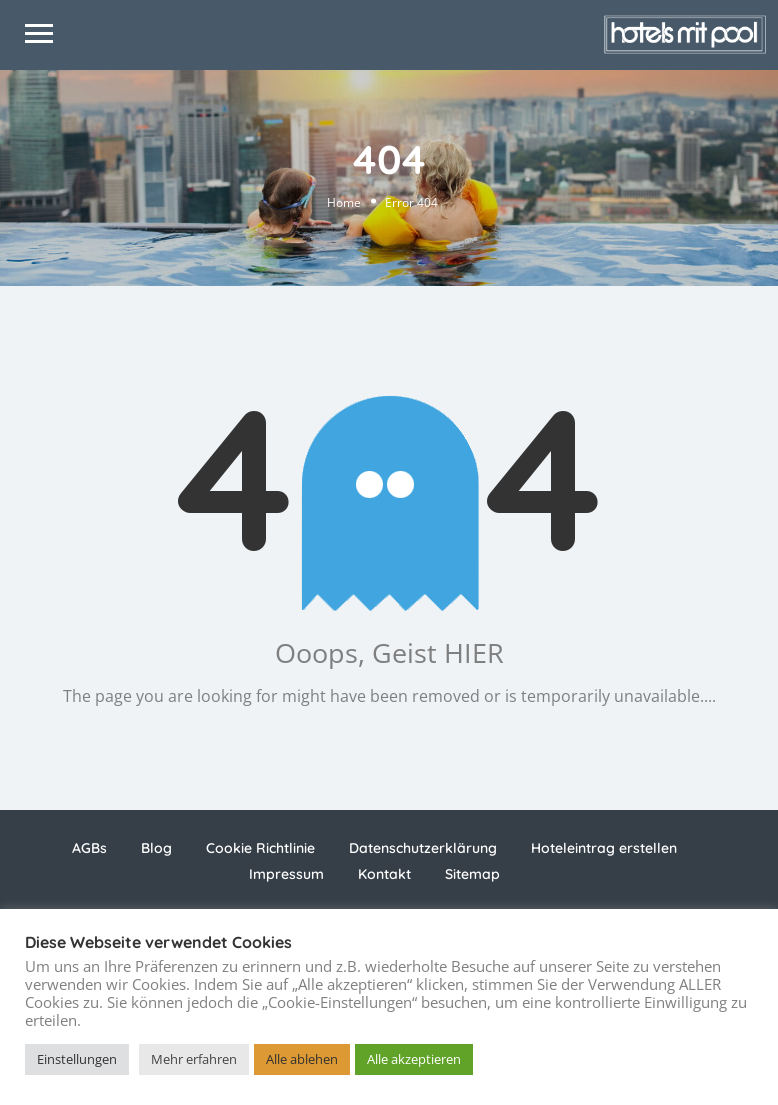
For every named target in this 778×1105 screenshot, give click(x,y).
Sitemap (472, 874)
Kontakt (384, 874)
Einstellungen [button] (77, 1059)
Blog (156, 848)
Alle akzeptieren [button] (414, 1059)
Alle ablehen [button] (302, 1059)
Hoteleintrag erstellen (604, 848)
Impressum (286, 874)
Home (344, 201)
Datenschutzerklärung (423, 848)
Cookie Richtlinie (260, 848)
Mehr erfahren (194, 1059)
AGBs (89, 848)
